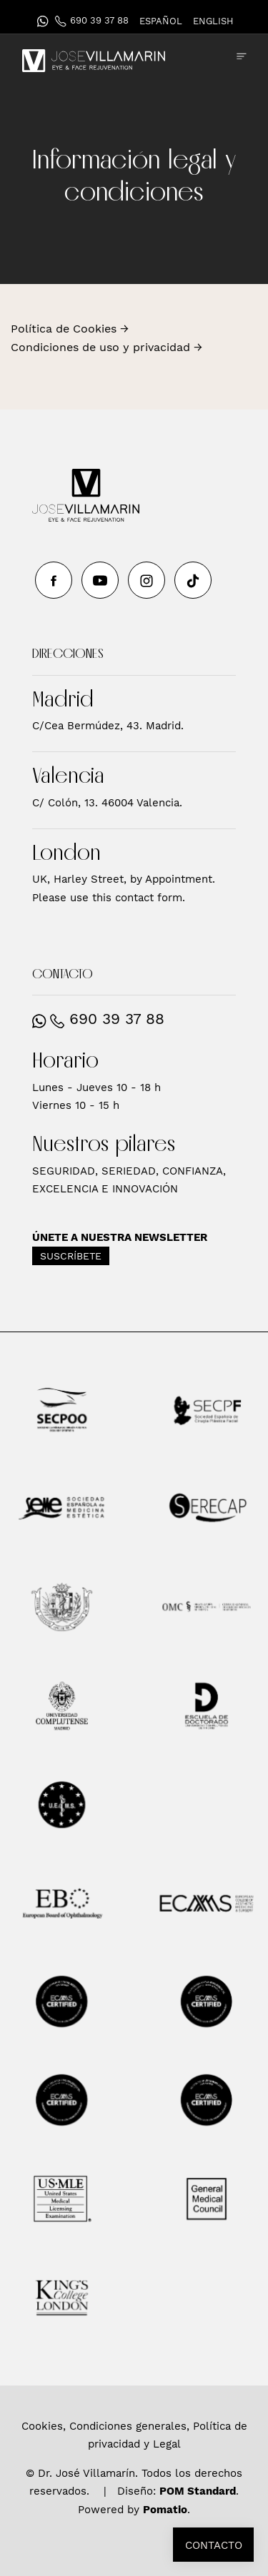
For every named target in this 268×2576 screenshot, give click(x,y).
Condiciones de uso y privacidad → (106, 347)
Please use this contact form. (108, 897)
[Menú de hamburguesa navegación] (242, 56)
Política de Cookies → (70, 328)
